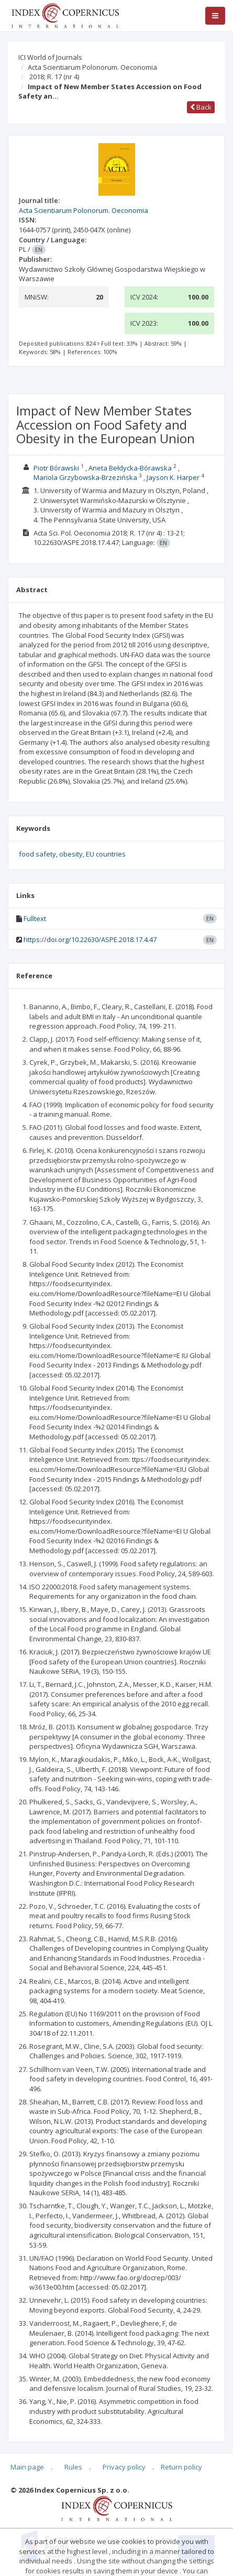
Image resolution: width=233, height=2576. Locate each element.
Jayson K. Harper (173, 477)
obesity (71, 854)
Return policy (181, 2467)
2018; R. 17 (54, 76)
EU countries (106, 854)
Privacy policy (124, 2467)
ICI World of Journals (50, 57)
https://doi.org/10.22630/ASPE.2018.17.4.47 (90, 939)
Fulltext (35, 918)
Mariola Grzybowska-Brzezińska (85, 477)
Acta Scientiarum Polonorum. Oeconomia (92, 67)
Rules (73, 2467)
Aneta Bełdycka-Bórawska (130, 468)
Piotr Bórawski (56, 468)
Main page (27, 2467)
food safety (37, 854)
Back (201, 107)
